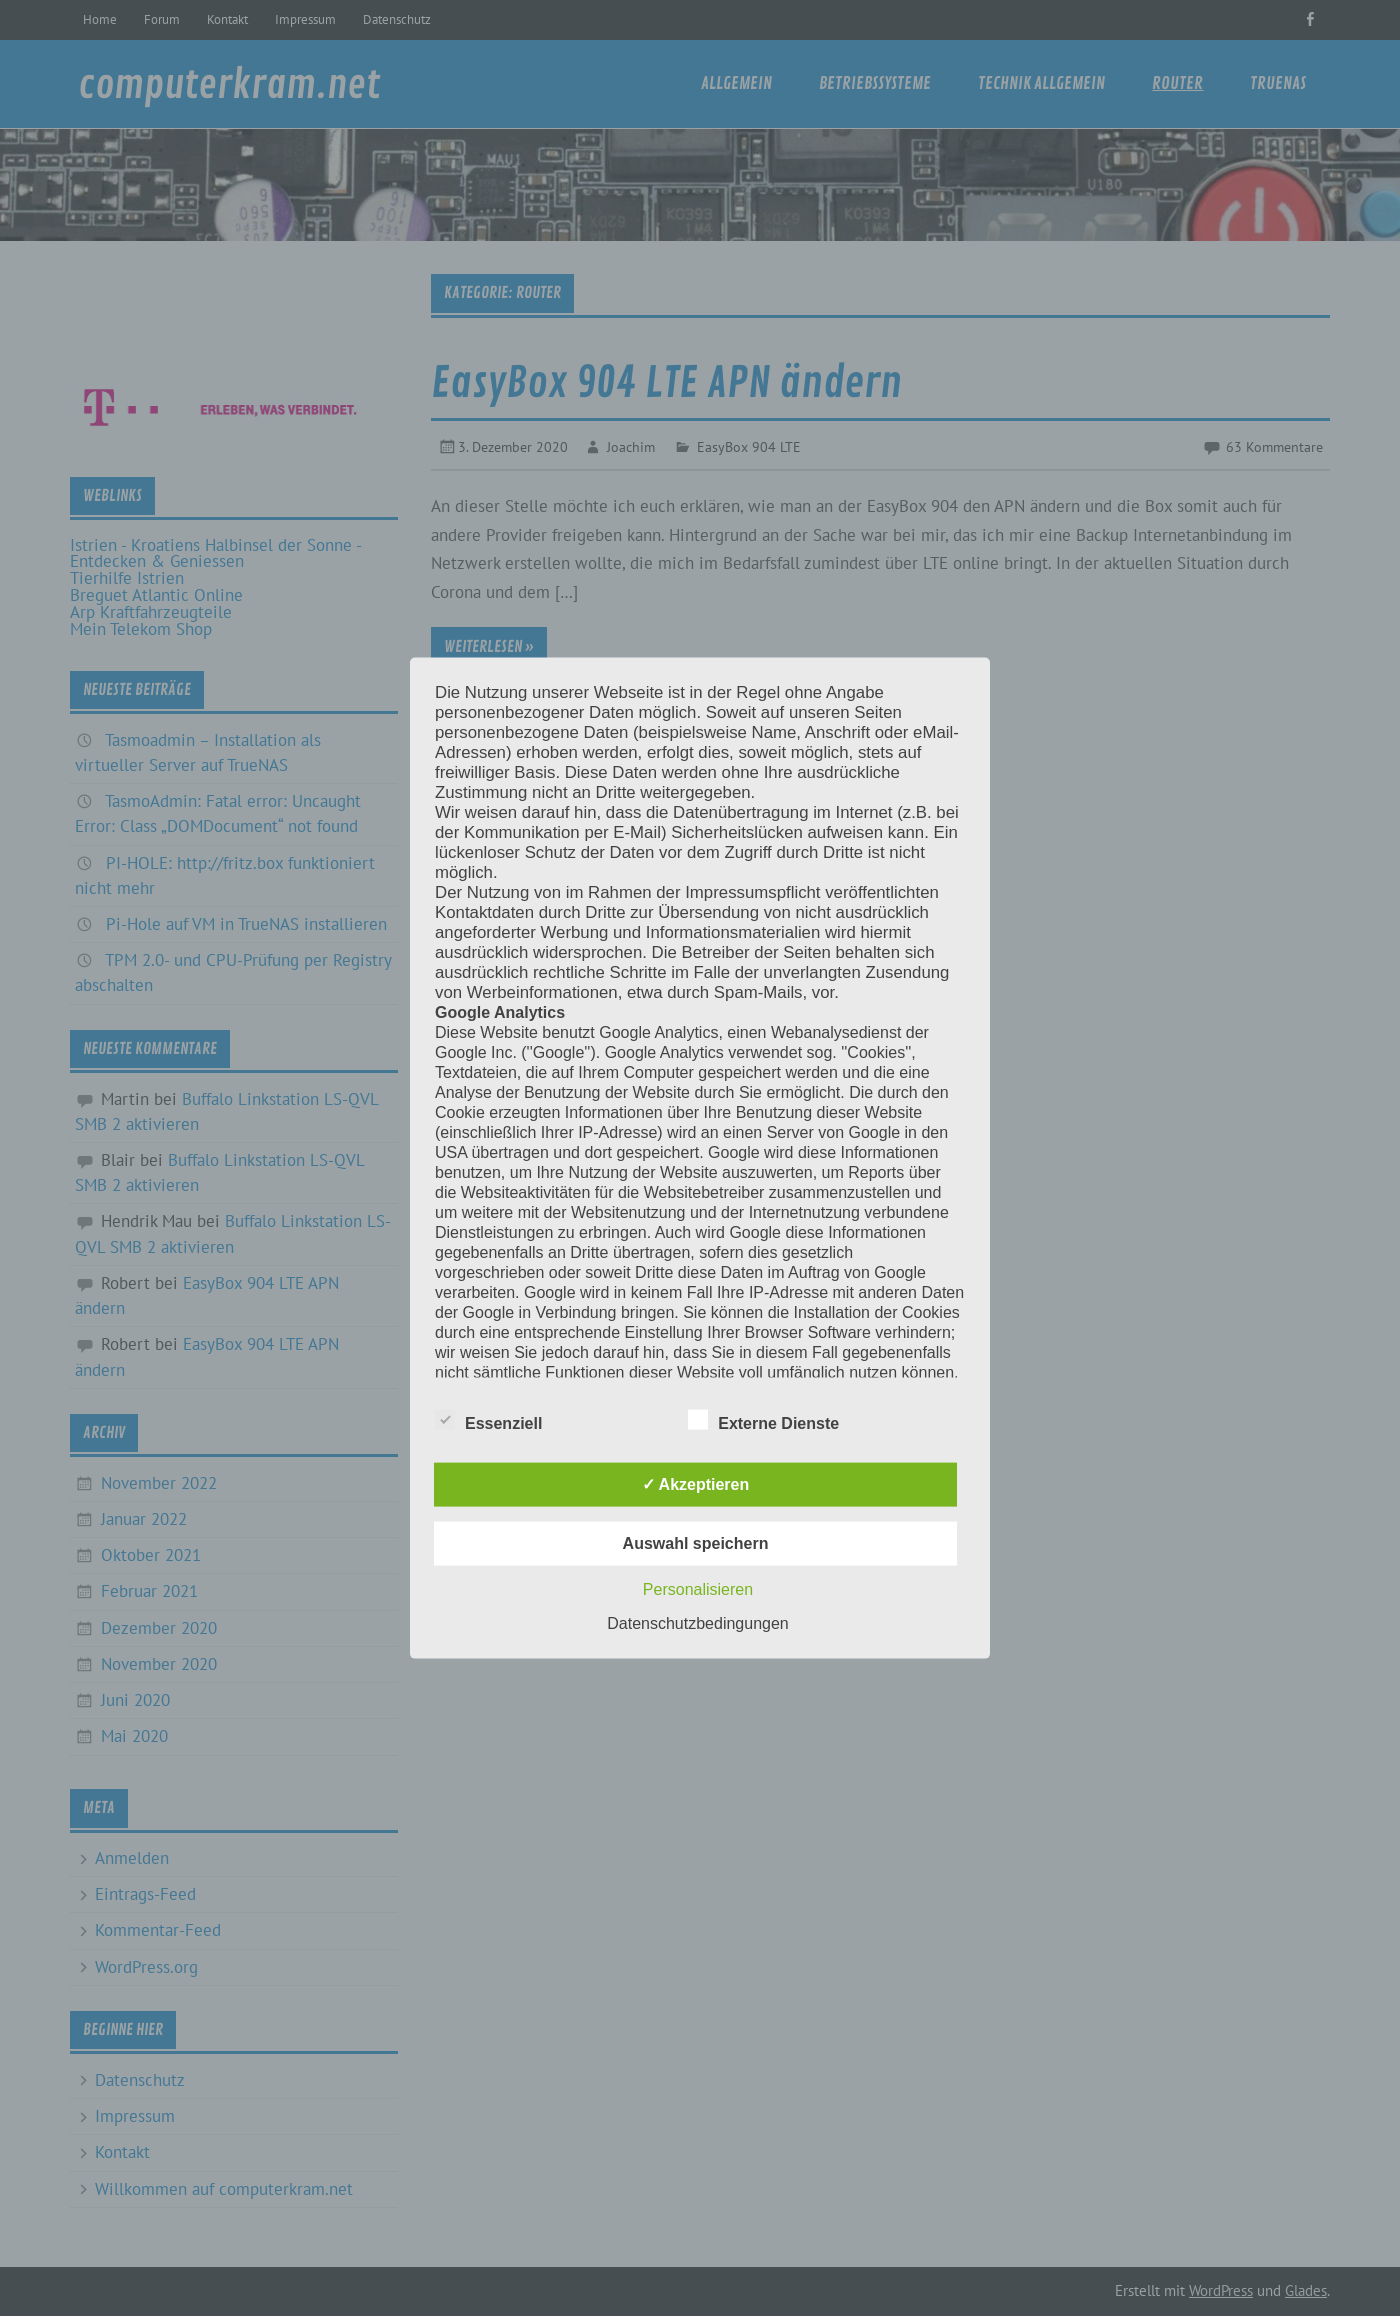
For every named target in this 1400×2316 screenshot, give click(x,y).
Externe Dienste (763, 1420)
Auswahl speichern (696, 1542)
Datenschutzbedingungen (697, 1622)
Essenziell (488, 1420)
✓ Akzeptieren (696, 1483)
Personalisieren (698, 1588)
